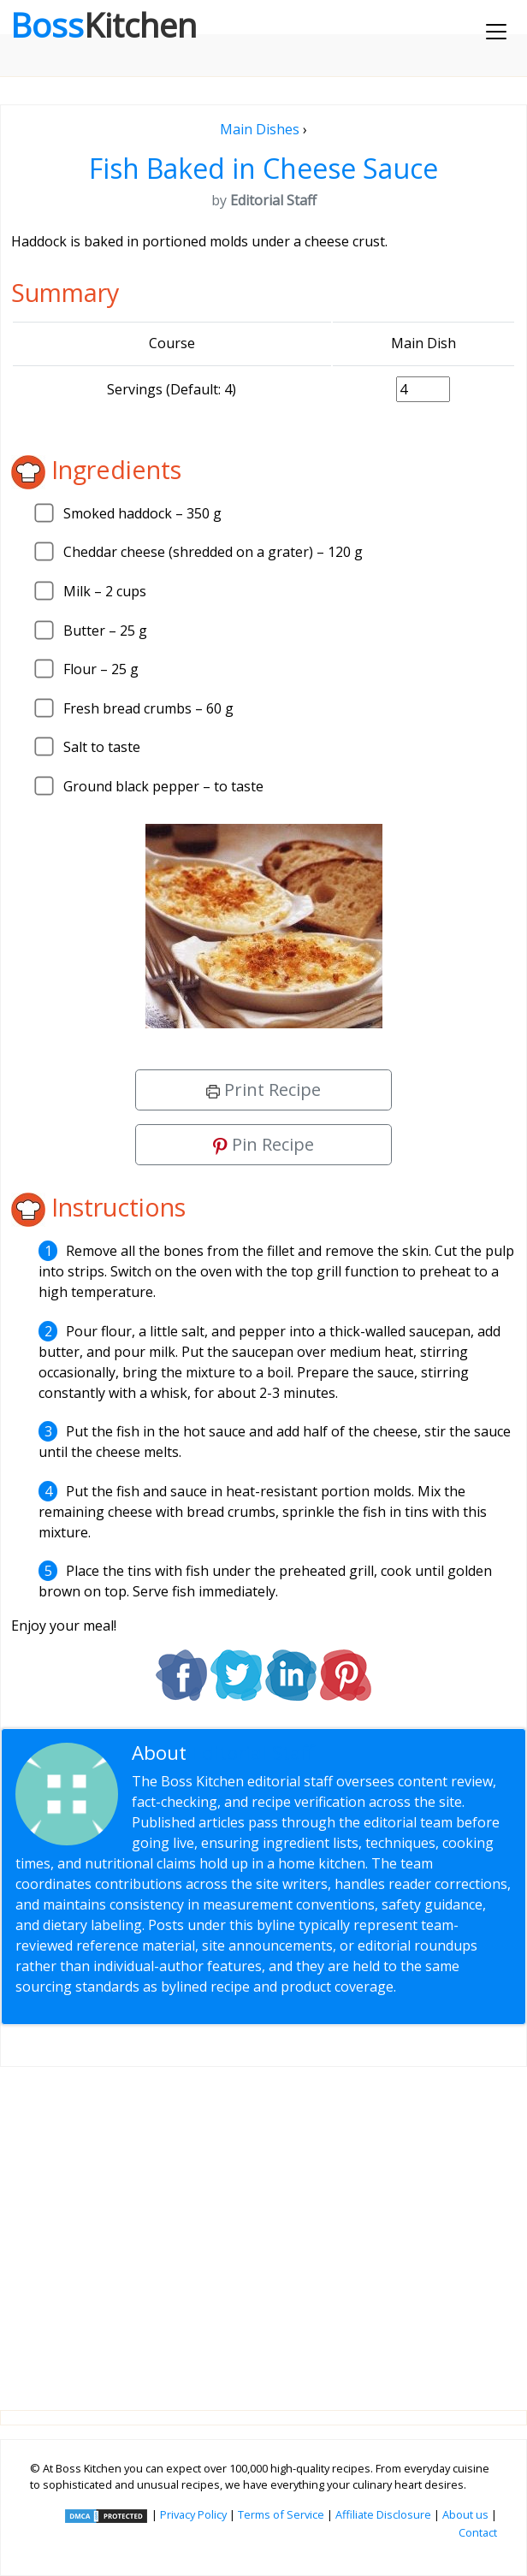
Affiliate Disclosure (383, 2514)
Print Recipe (263, 1089)
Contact (478, 2532)
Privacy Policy (193, 2514)
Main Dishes (259, 129)
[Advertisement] (263, 2225)
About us (465, 2514)
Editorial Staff (253, 1752)
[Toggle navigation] (496, 32)
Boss (103, 25)
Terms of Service (281, 2514)
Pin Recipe (263, 1144)
